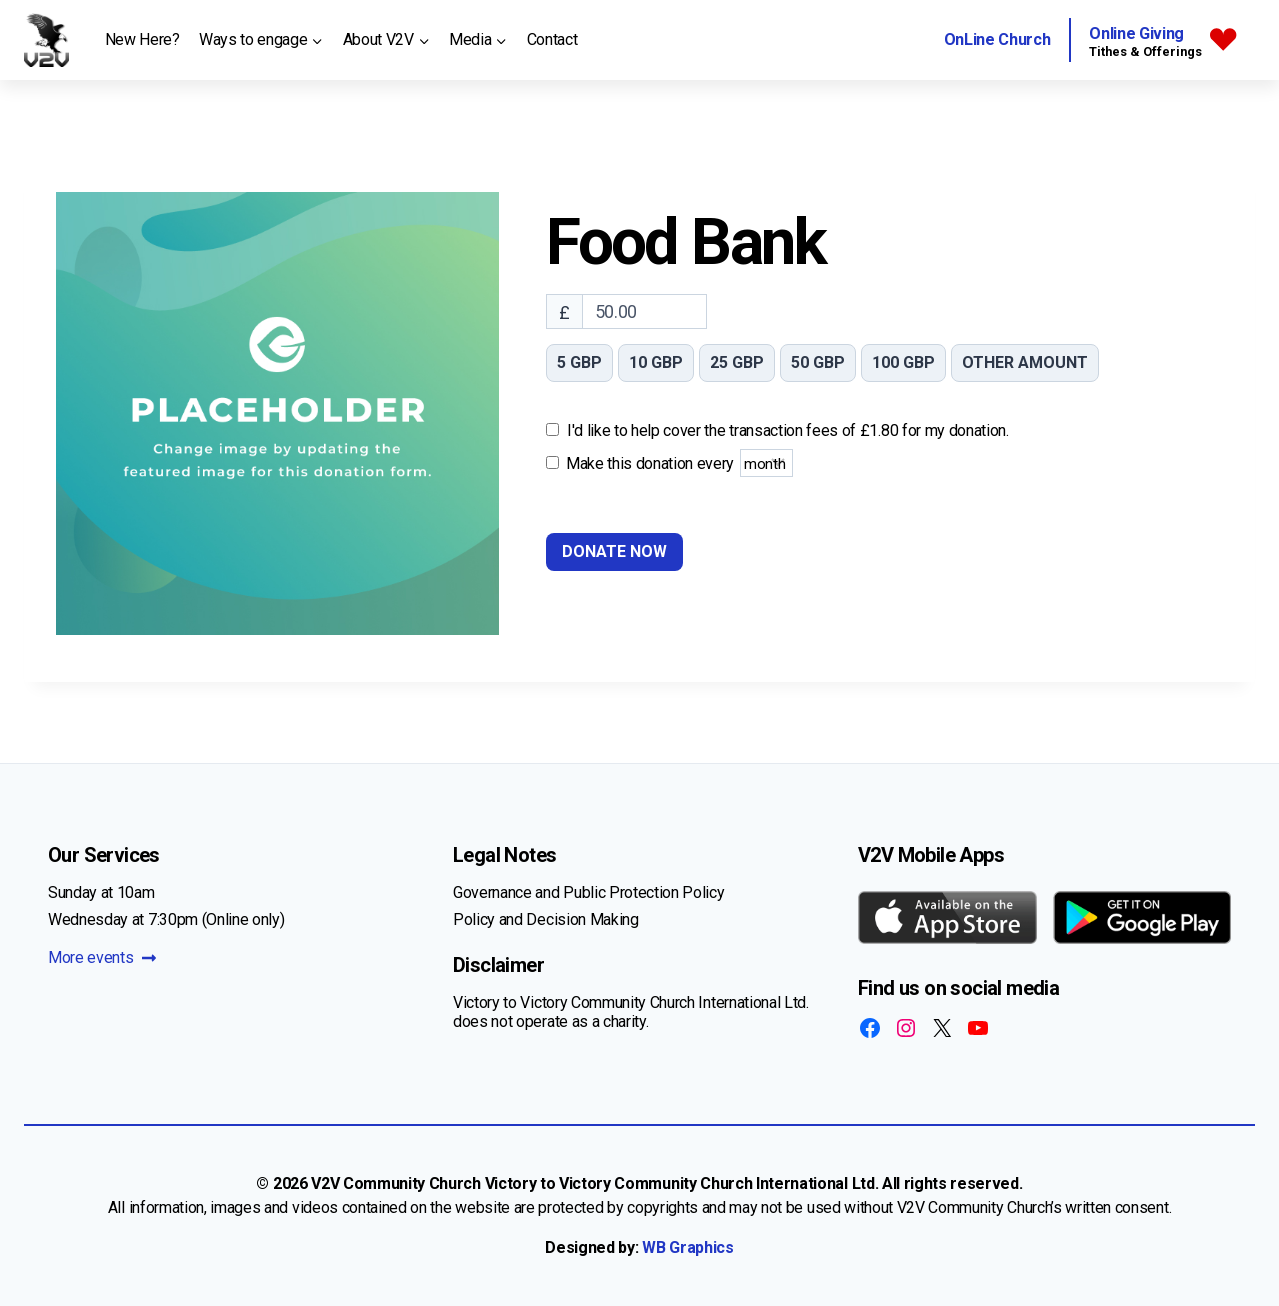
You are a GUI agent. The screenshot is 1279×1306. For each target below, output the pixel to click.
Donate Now (614, 551)
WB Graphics (687, 1247)
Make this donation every (679, 463)
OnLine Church (997, 39)
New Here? (142, 39)
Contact (552, 39)
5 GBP (579, 362)
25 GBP (737, 362)
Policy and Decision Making (546, 919)
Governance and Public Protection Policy (589, 892)
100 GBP (903, 362)
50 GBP (818, 362)
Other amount (1025, 362)
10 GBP (656, 362)
